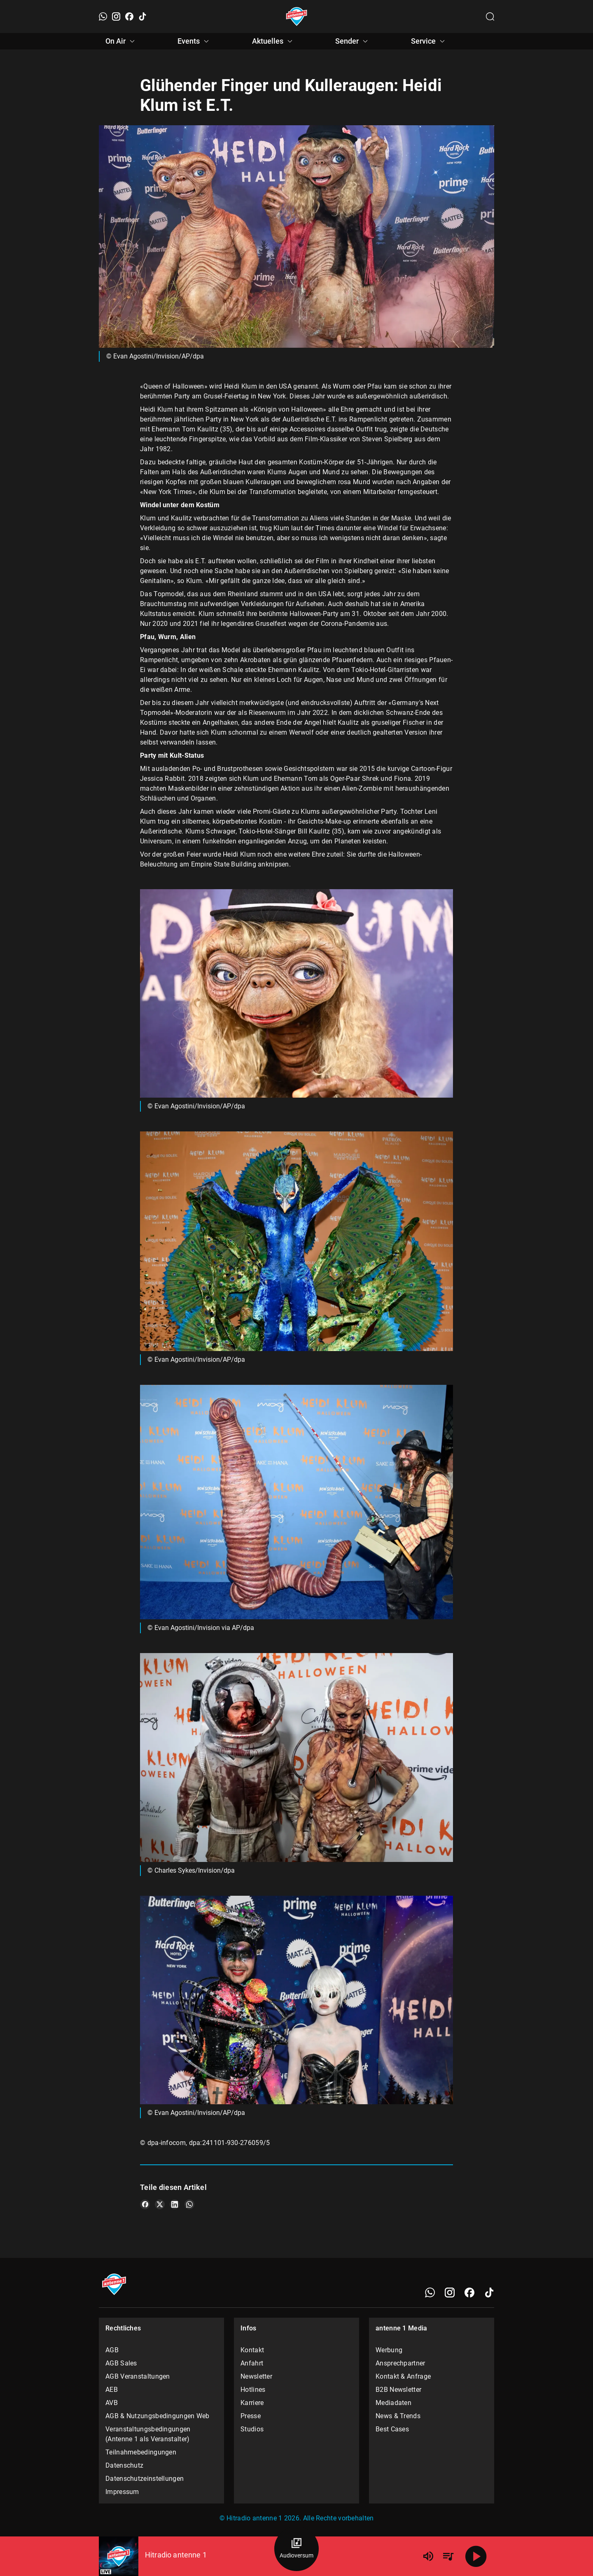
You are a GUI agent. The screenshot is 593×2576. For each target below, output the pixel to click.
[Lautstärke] (428, 2556)
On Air (121, 41)
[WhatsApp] (103, 16)
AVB (111, 2403)
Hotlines (252, 2389)
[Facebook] (129, 16)
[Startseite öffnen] (296, 16)
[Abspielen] (476, 2556)
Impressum (122, 2492)
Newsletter (256, 2376)
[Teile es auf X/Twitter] (160, 2204)
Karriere (252, 2403)
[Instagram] (116, 16)
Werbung (389, 2350)
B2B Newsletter (398, 2389)
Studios (252, 2429)
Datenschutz (124, 2465)
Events (194, 41)
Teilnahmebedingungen (140, 2452)
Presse (250, 2416)
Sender (352, 41)
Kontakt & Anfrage (403, 2376)
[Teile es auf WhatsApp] (189, 2204)
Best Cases (392, 2429)
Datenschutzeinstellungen (144, 2478)
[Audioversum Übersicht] (296, 2549)
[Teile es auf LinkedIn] (175, 2204)
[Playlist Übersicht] (448, 2556)
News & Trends (398, 2416)
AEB (111, 2389)
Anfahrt (251, 2363)
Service (429, 41)
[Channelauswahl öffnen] (490, 16)
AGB (112, 2350)
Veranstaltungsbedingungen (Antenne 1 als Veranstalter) (148, 2434)
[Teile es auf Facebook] (145, 2204)
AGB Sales (121, 2363)
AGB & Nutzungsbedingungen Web (157, 2416)
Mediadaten (393, 2403)
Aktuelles (273, 41)
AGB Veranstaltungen (137, 2376)
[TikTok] (142, 16)
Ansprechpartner (400, 2363)
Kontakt (252, 2350)
